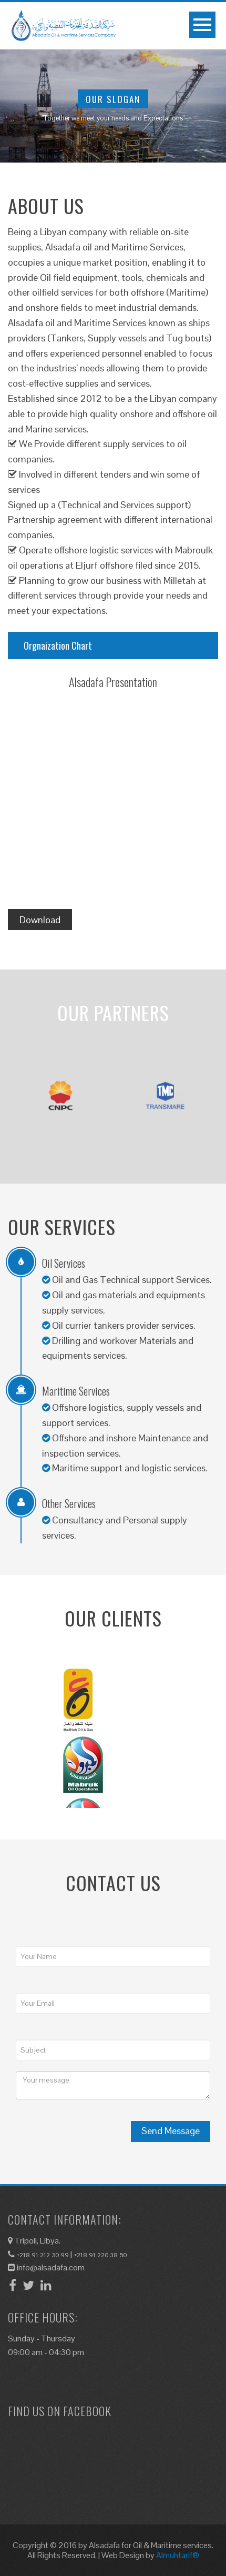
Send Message (170, 2131)
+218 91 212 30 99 (42, 2255)
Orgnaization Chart (58, 645)
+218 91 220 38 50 (100, 2255)
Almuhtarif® (177, 2555)
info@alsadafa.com (46, 2267)
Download (39, 920)
